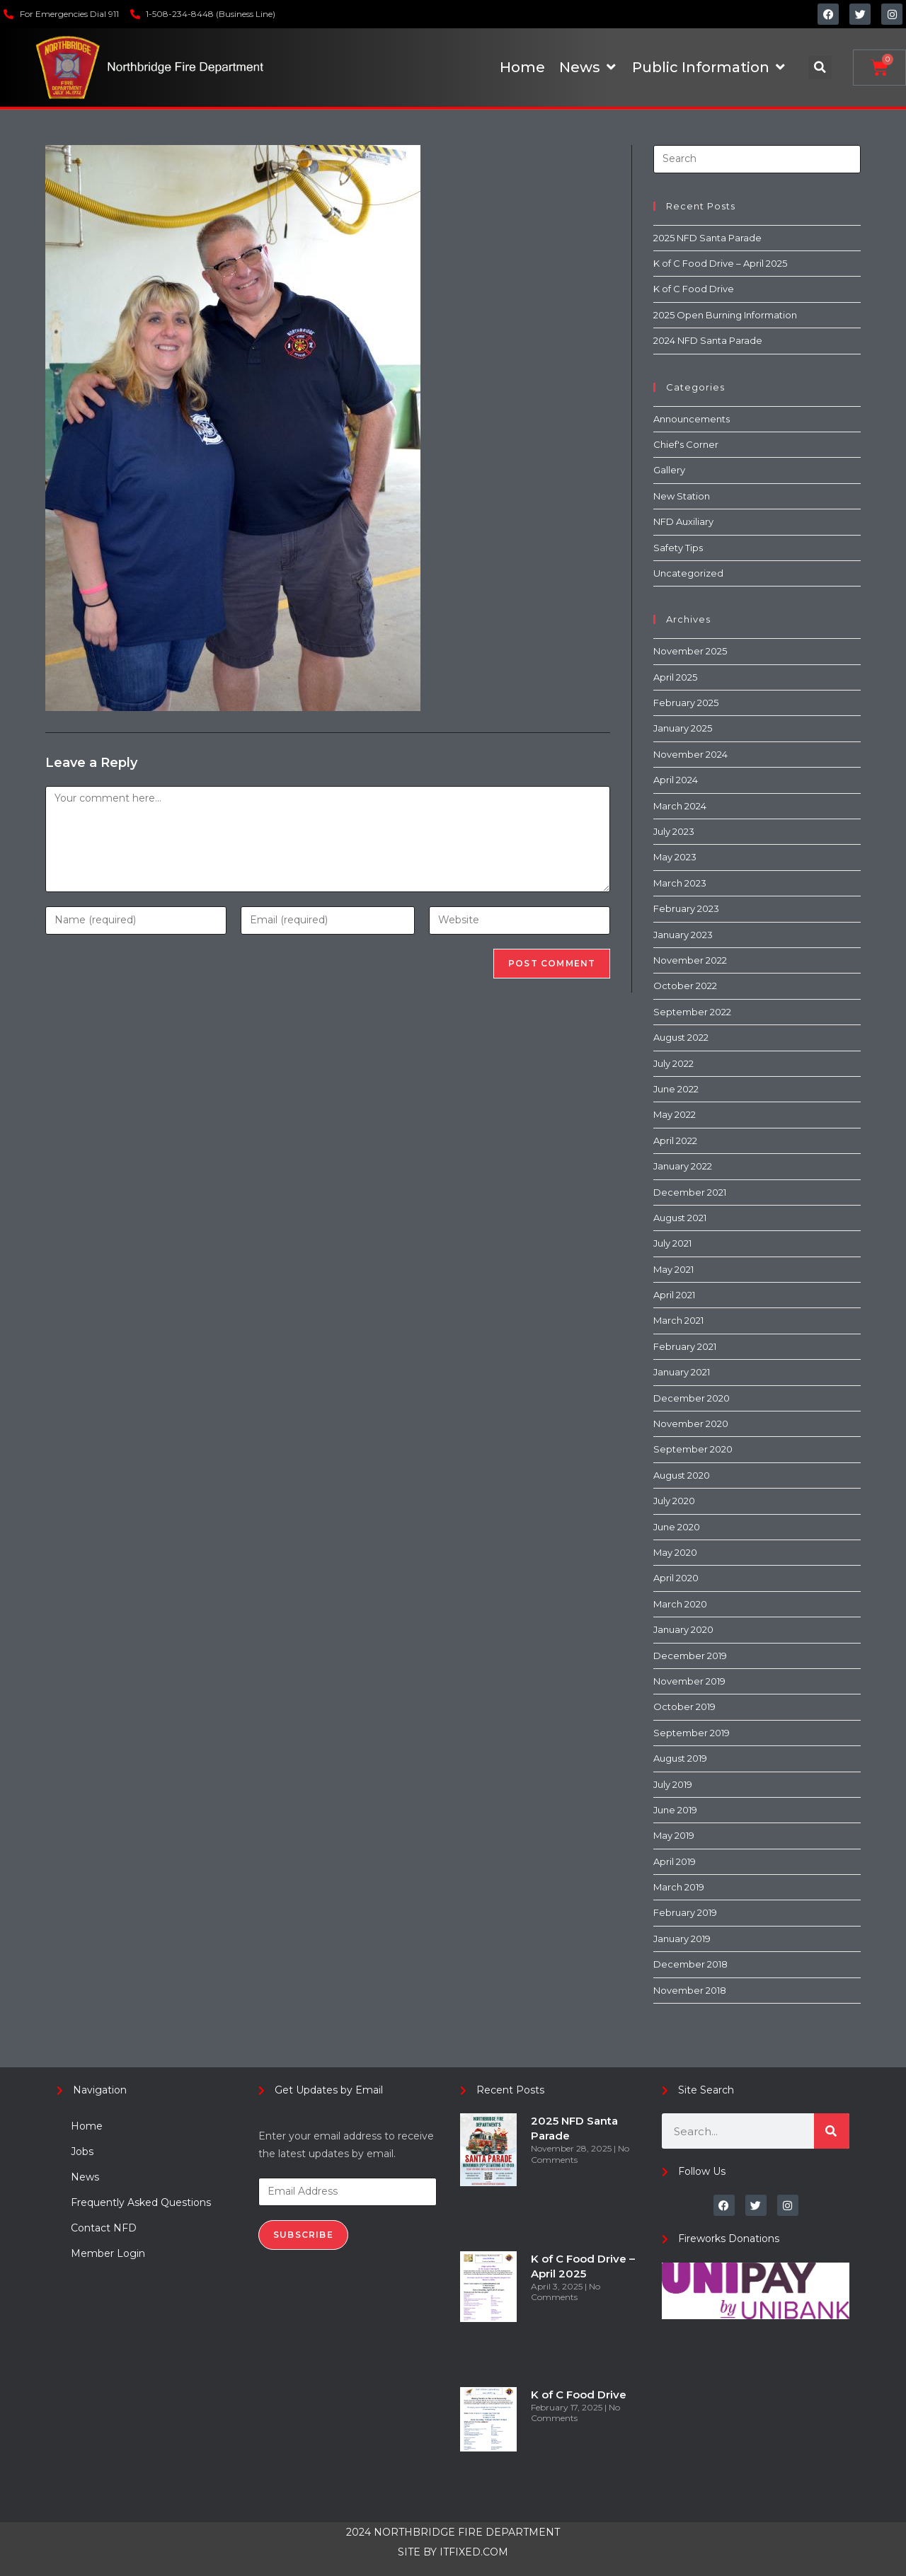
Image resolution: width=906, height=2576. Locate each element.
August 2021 (679, 1217)
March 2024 (679, 806)
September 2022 (692, 1011)
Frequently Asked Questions (141, 2202)
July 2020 (674, 1500)
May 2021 (673, 1269)
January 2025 (682, 728)
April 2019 (674, 1861)
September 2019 (691, 1732)
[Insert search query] (757, 159)
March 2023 (679, 883)
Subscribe (303, 2234)
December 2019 (690, 1655)
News (85, 2177)
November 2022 (690, 960)
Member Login (108, 2253)
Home (87, 2126)
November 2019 (689, 1681)
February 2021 (684, 1346)
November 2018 (689, 1990)
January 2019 (682, 1938)
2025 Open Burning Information (725, 314)
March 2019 (678, 1887)
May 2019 (673, 1835)
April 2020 (676, 1577)
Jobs (82, 2151)
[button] (820, 67)
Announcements (691, 418)
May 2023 (674, 856)
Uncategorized (688, 573)
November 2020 (690, 1423)
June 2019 (675, 1809)
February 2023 (686, 908)
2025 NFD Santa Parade (707, 237)
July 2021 (672, 1243)
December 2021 (689, 1192)
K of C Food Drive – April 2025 (720, 263)
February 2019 (685, 1912)
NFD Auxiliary (683, 521)
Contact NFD (104, 2228)
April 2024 (675, 779)
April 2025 (675, 677)
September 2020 (693, 1449)
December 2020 (691, 1398)
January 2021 (681, 1371)
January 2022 (682, 1166)
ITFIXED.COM (474, 2552)
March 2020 (680, 1604)
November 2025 (690, 651)
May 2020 (675, 1552)
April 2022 (675, 1140)
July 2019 (672, 1784)
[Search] (831, 2131)
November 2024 (690, 754)
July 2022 (673, 1063)
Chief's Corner (685, 444)
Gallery (669, 469)
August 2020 (681, 1475)
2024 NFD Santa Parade (707, 340)
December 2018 (690, 1964)
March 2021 (678, 1320)
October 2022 (685, 985)
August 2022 (681, 1037)
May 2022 (674, 1114)
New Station (681, 496)
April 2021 (674, 1294)
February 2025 (685, 702)
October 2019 (684, 1706)
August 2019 (680, 1758)
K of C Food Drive (693, 288)
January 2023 (683, 934)
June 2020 (676, 1526)
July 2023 (673, 831)
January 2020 (683, 1629)
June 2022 (676, 1088)
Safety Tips (678, 547)
